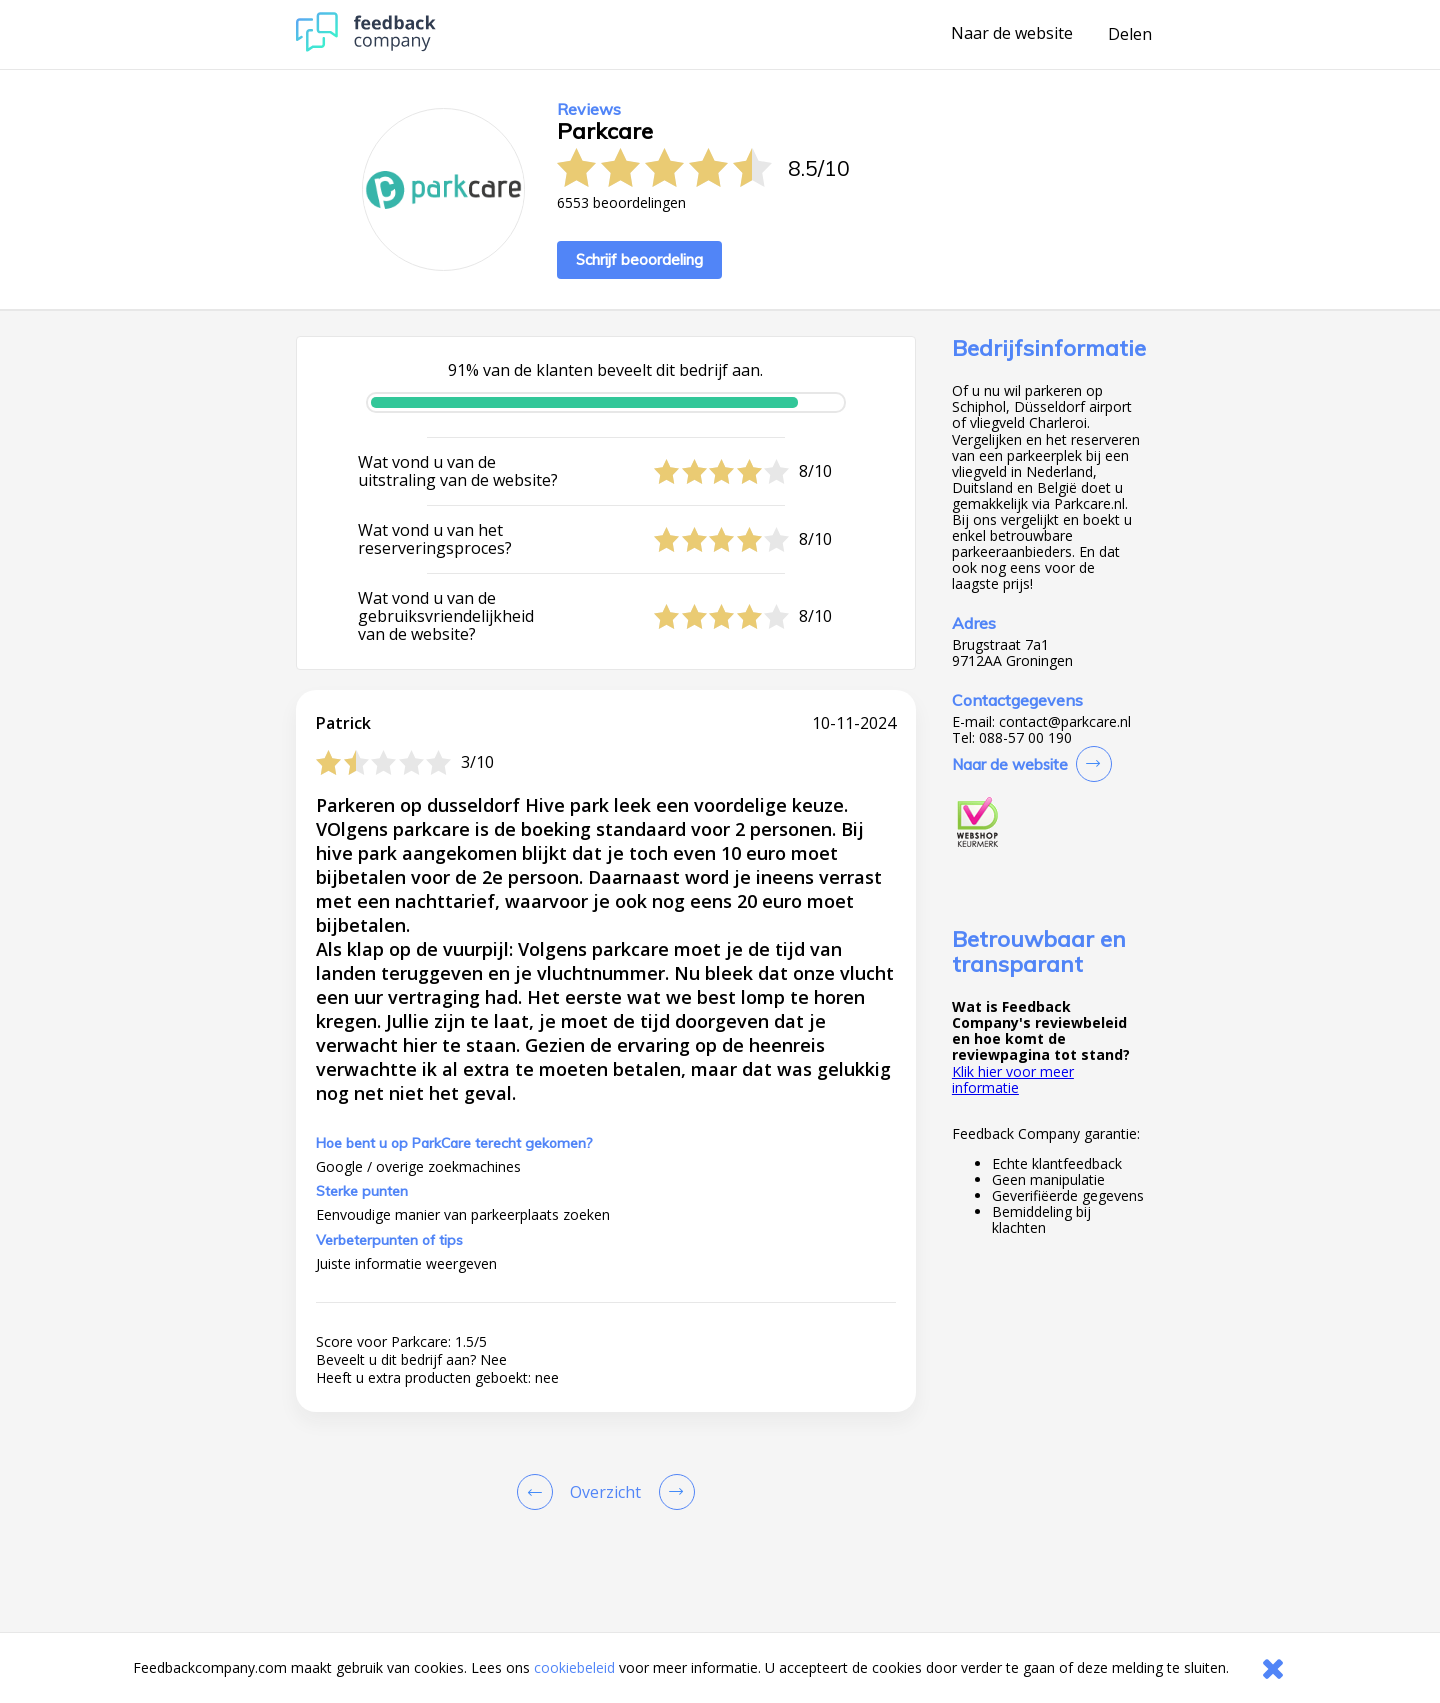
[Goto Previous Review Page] (539, 1492)
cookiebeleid (574, 1667)
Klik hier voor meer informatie (1013, 1079)
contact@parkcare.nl (1065, 722)
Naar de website (1012, 34)
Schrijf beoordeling (639, 259)
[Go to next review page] (673, 1492)
